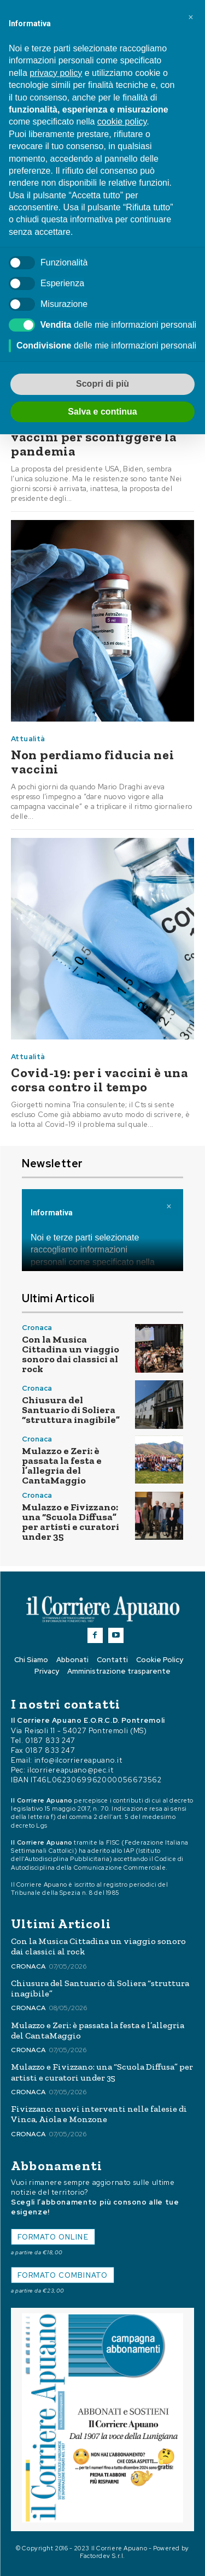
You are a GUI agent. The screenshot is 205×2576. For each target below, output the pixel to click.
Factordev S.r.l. (102, 2556)
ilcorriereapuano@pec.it (70, 1770)
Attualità (28, 738)
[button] (191, 17)
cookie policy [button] (122, 121)
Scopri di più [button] (102, 383)
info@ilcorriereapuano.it (78, 1760)
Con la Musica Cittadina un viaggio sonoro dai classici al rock (70, 1354)
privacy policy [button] (56, 73)
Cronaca (37, 1327)
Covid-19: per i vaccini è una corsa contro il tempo (100, 1080)
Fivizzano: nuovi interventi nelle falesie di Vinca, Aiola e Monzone (99, 2114)
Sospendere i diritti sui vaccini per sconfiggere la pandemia (94, 437)
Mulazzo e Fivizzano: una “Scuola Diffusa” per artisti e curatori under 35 (70, 1522)
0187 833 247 (50, 1740)
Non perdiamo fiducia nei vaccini (92, 762)
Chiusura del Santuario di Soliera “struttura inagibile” (71, 1410)
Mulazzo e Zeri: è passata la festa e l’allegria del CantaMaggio (62, 1465)
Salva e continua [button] (102, 411)
